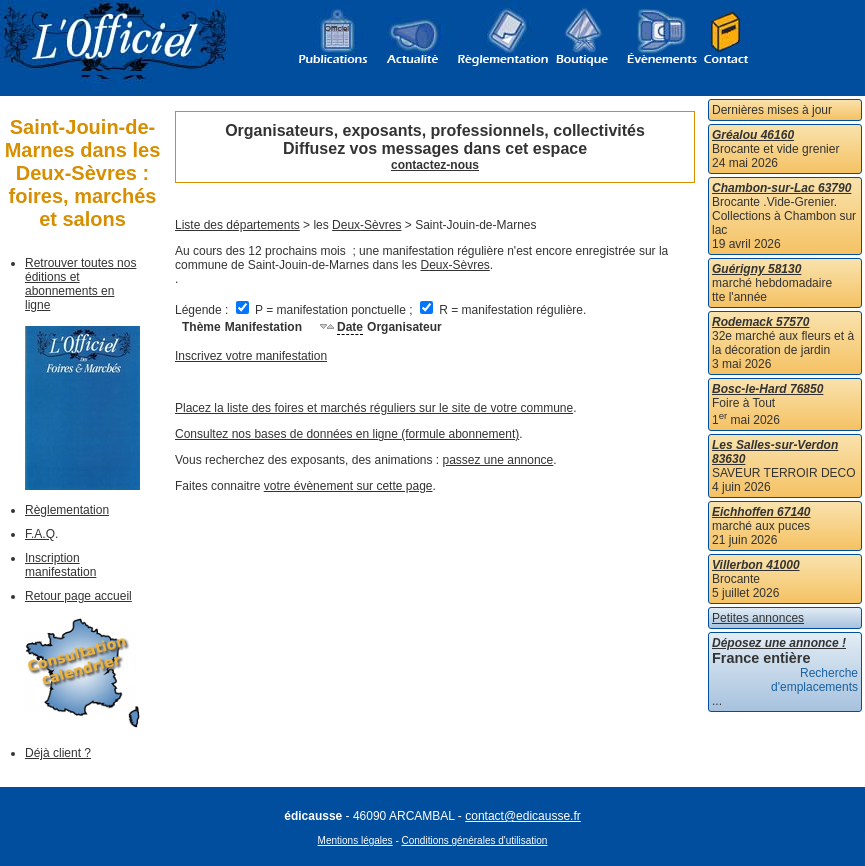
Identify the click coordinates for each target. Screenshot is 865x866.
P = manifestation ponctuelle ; (326, 310)
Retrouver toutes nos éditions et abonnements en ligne (80, 284)
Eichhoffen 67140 (761, 512)
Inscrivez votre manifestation (251, 356)
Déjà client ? (58, 753)
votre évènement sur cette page (348, 486)
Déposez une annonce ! (779, 643)
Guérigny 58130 (756, 269)
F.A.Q (40, 534)
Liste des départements (237, 225)
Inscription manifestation (60, 565)
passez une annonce (498, 460)
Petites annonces (758, 618)
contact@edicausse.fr (523, 816)
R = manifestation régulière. (503, 310)
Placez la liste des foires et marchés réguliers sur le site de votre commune (374, 408)
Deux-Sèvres (366, 225)
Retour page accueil (78, 596)
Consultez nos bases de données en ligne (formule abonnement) (347, 434)
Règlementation (67, 510)
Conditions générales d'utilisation (475, 840)
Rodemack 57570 (760, 322)
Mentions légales (355, 840)
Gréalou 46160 (753, 135)
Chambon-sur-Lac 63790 (781, 188)
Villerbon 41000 (756, 565)
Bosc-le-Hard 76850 (767, 389)
